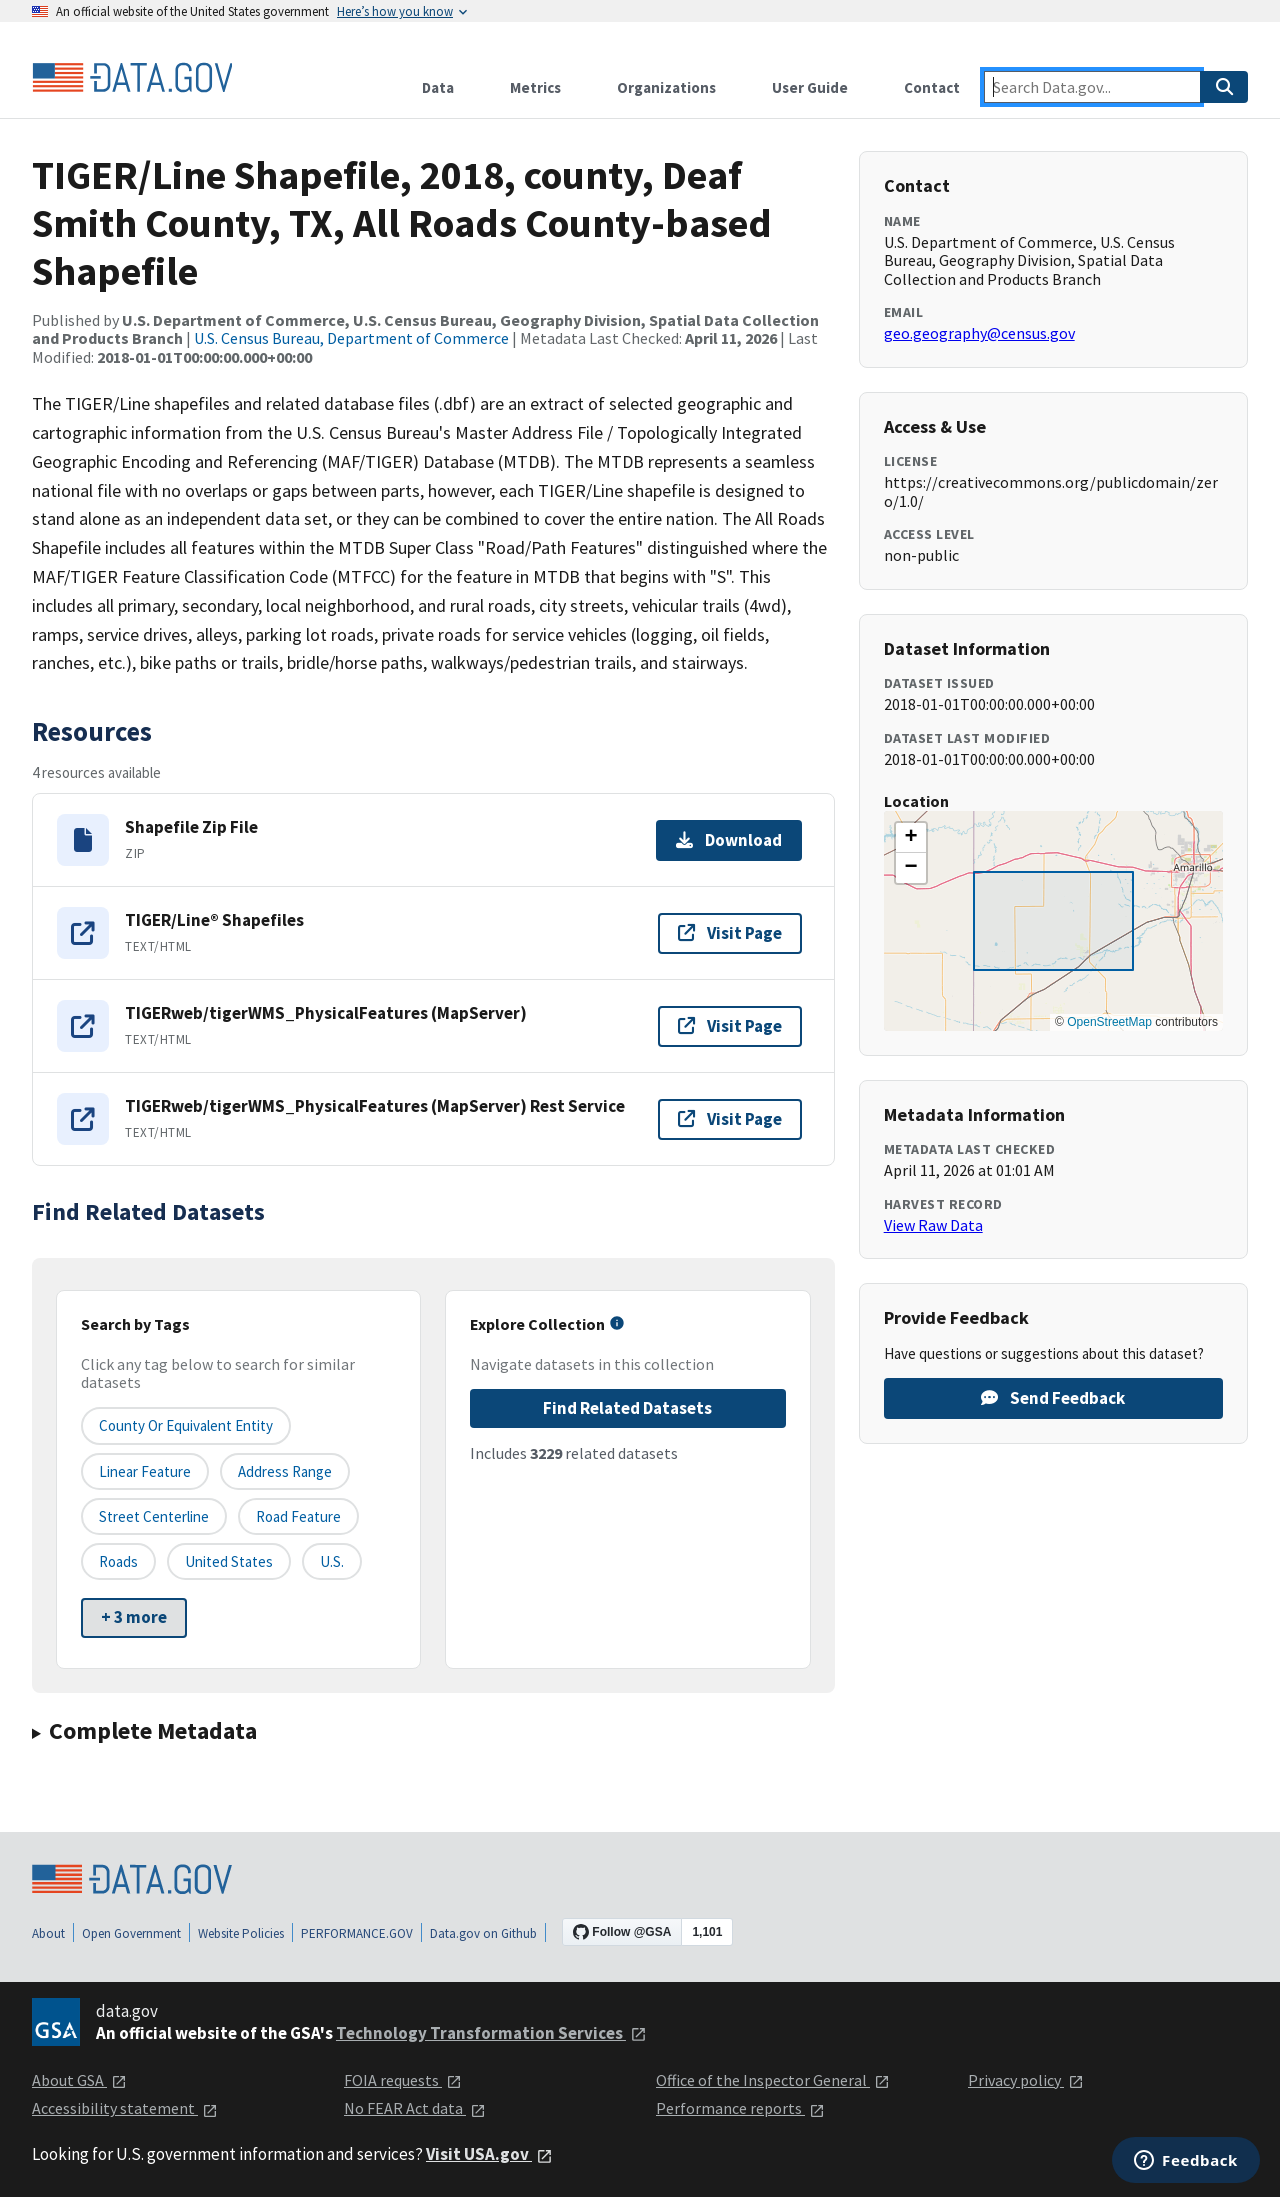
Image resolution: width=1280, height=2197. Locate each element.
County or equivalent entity (186, 1425)
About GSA (79, 2080)
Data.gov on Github (483, 1933)
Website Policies (241, 1933)
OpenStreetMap (1109, 1022)
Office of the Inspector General (773, 2080)
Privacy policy (1026, 2080)
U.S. (332, 1561)
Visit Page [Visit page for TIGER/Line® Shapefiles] (730, 933)
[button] (911, 838)
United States (229, 1561)
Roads (118, 1561)
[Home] (132, 78)
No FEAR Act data (415, 2108)
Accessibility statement (125, 2108)
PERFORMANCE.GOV (357, 1933)
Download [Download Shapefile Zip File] (729, 840)
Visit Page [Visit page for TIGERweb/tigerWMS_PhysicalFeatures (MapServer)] (730, 1026)
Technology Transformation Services (491, 2033)
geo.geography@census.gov (979, 333)
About (48, 1933)
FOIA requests (403, 2080)
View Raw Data (933, 1225)
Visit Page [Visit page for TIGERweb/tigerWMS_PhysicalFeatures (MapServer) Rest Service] (730, 1119)
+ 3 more (134, 1617)
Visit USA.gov (489, 2154)
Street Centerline (154, 1516)
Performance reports (740, 2108)
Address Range (285, 1471)
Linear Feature (145, 1471)
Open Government (131, 1933)
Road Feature (298, 1516)
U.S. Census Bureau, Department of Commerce (351, 338)
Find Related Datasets (627, 1408)
